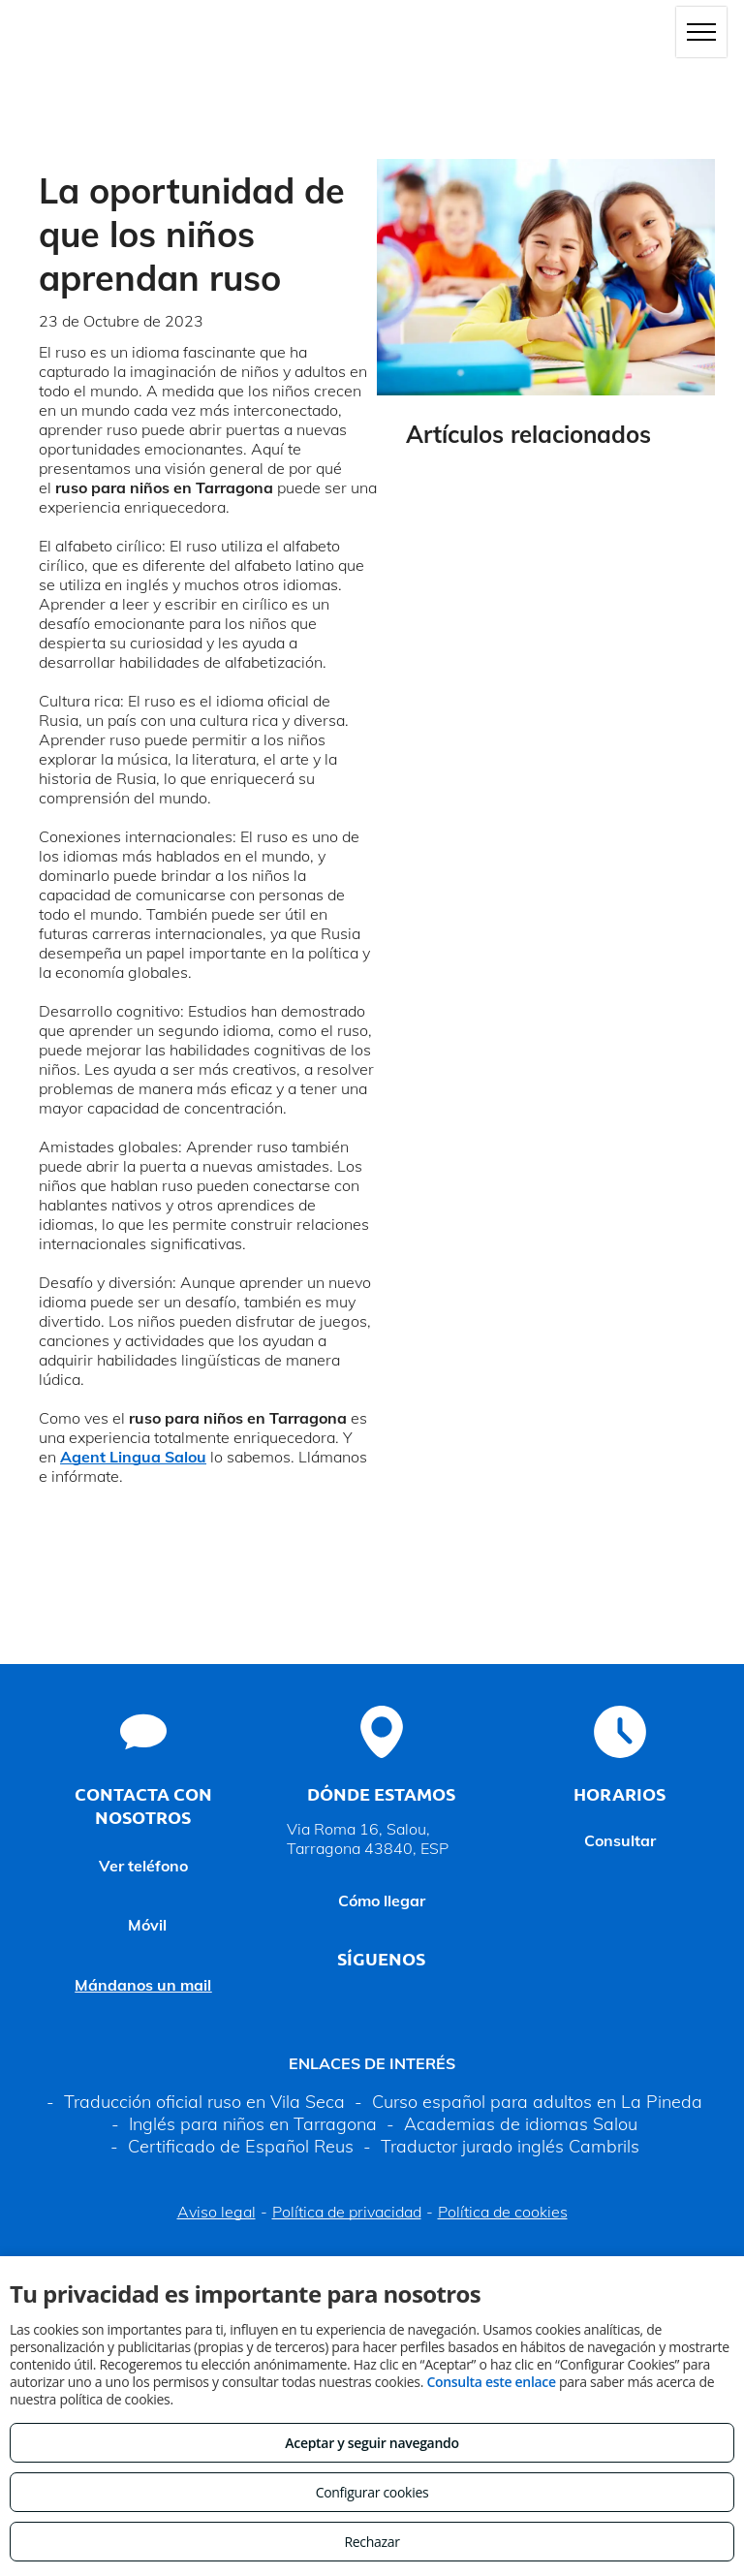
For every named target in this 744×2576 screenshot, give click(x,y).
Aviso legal (216, 2211)
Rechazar (371, 2541)
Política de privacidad (346, 2211)
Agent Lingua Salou (133, 1456)
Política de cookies (503, 2211)
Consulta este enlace (490, 2381)
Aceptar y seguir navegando (371, 2443)
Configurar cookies (372, 2492)
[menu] (701, 32)
